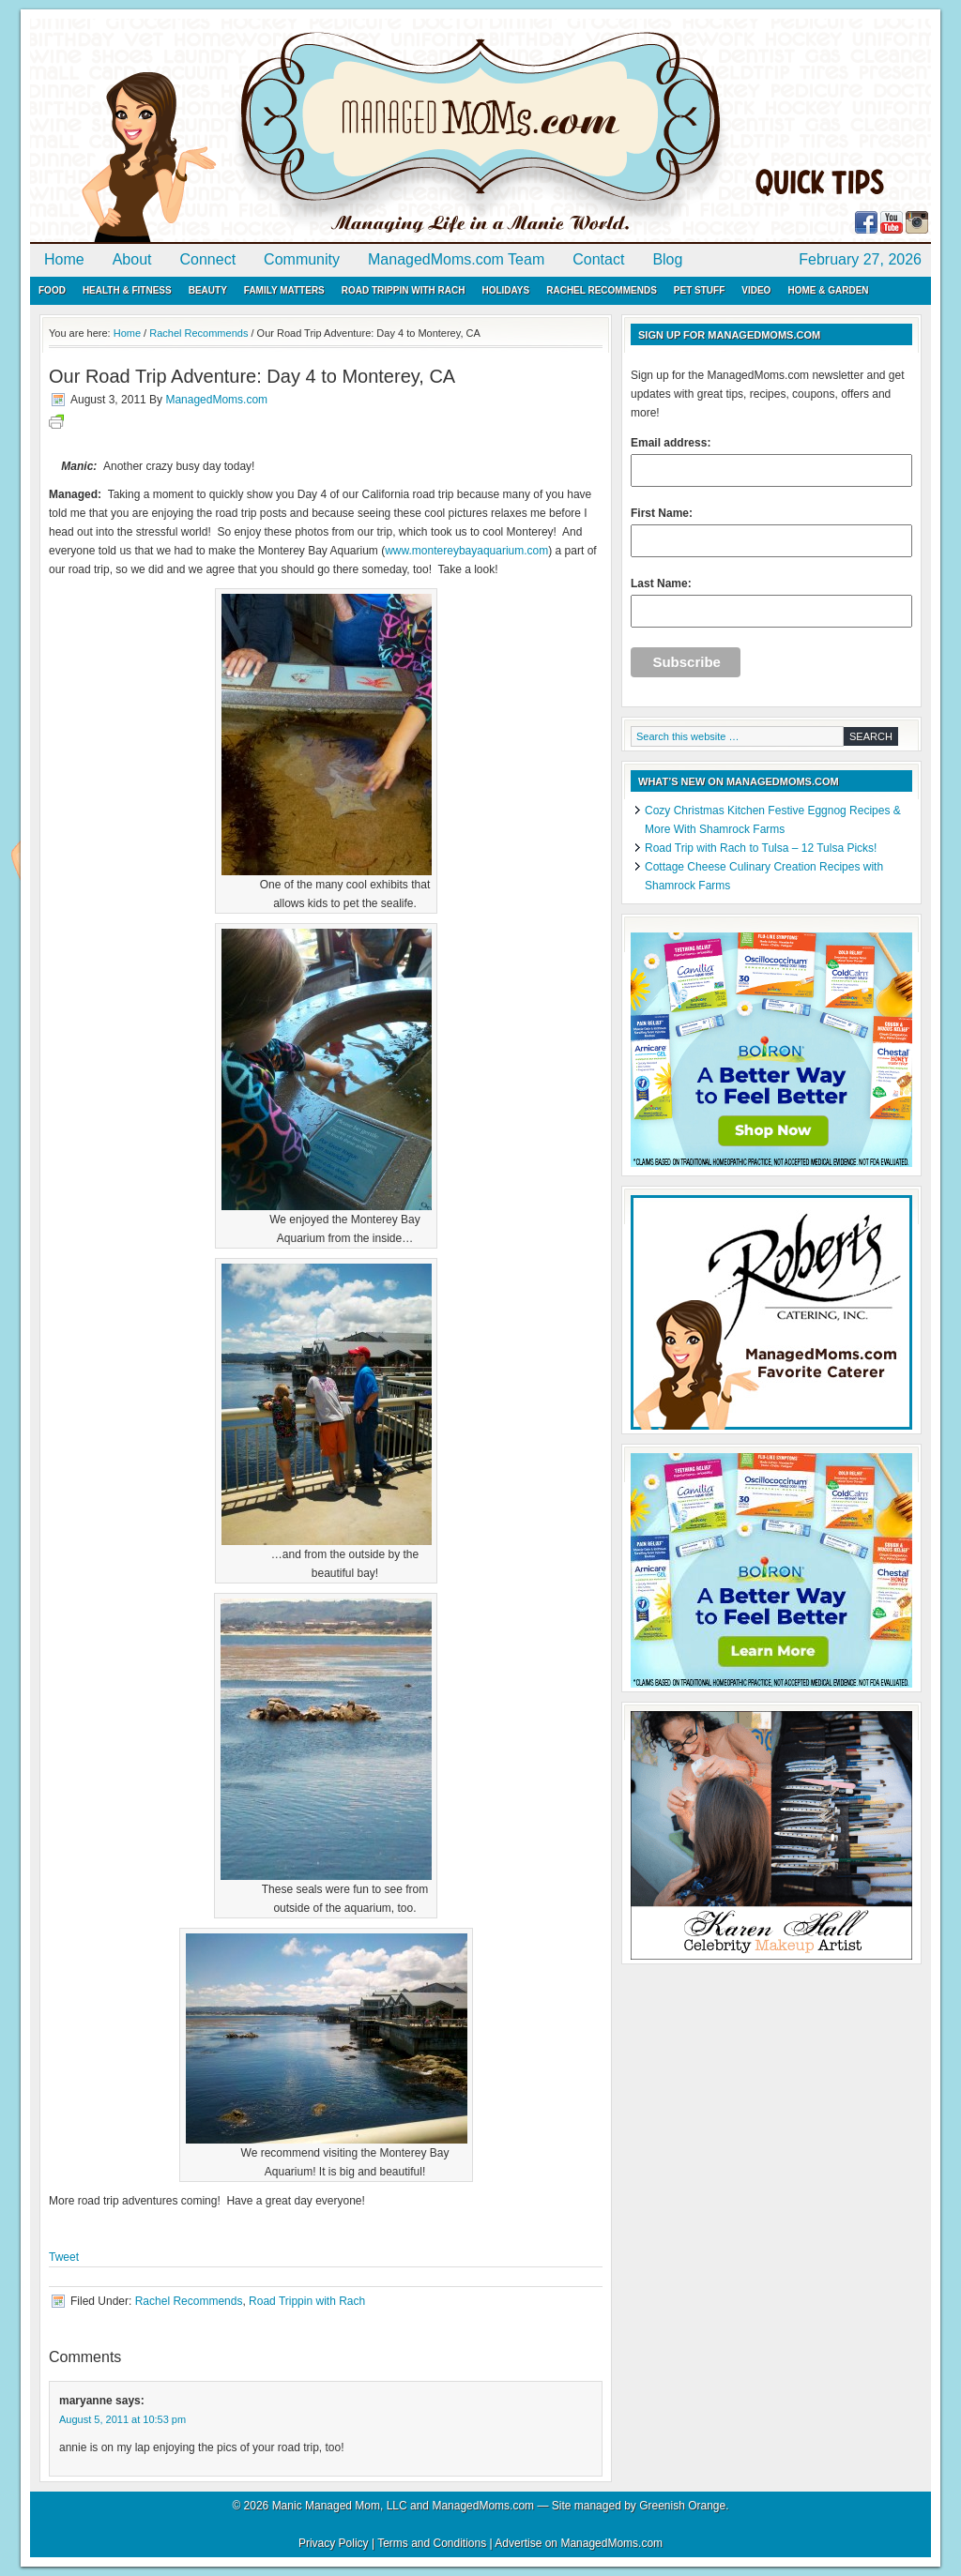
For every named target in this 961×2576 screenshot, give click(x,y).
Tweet (64, 2257)
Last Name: (771, 602)
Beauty (208, 290)
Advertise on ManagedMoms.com (579, 2543)
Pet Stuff (699, 290)
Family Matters (284, 290)
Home (64, 259)
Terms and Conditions (431, 2543)
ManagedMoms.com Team (456, 259)
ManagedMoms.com (246, 131)
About (132, 259)
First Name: (771, 532)
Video (755, 290)
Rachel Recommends (601, 290)
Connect (208, 259)
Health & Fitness (127, 290)
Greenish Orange (682, 2505)
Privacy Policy (333, 2543)
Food (52, 290)
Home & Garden (827, 290)
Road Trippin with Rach (403, 290)
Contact (598, 259)
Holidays (505, 290)
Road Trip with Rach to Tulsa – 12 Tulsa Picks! (761, 848)
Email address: (771, 461)
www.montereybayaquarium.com (466, 550)
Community (302, 259)
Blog (667, 259)
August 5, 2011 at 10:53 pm (122, 2419)
